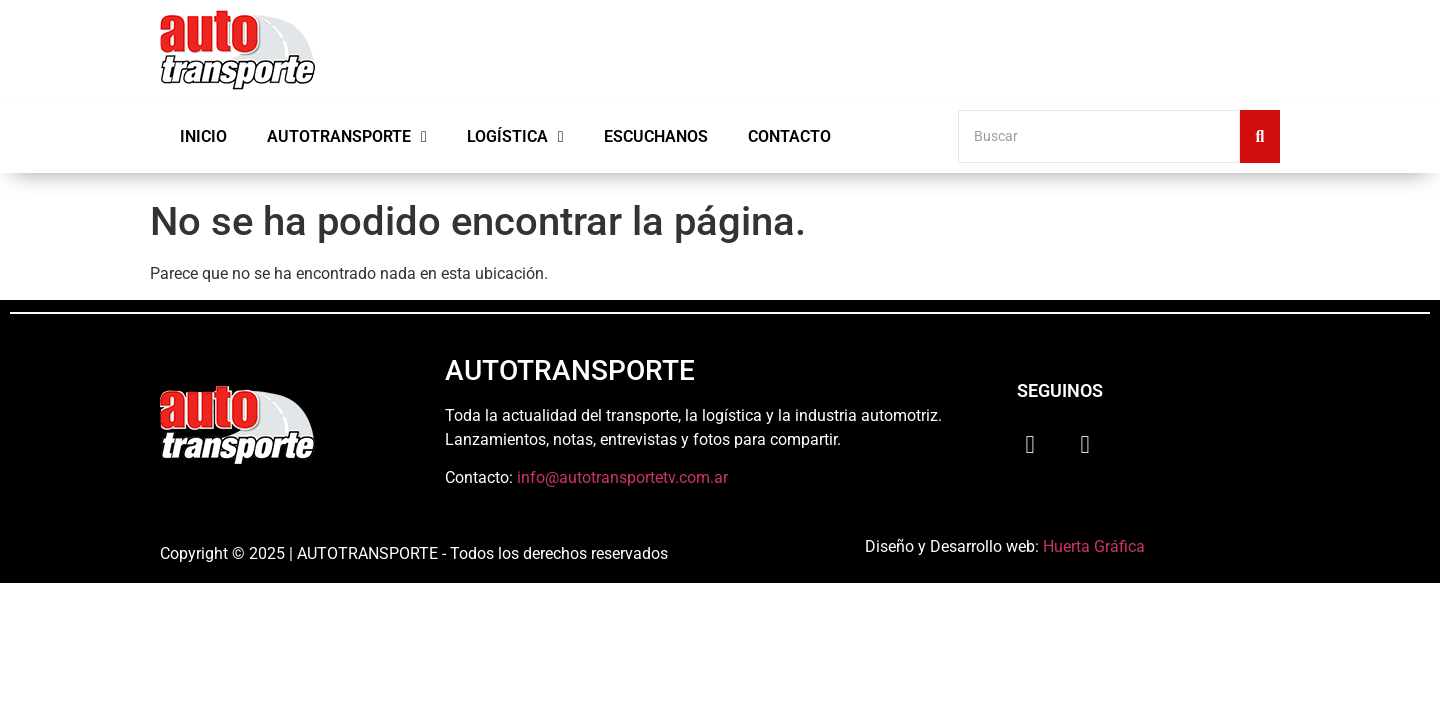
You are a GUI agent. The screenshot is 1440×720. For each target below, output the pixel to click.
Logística (515, 137)
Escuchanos (656, 136)
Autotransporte (347, 137)
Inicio (203, 136)
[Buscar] (1099, 136)
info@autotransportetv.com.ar (622, 477)
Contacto (789, 136)
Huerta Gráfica (1094, 546)
